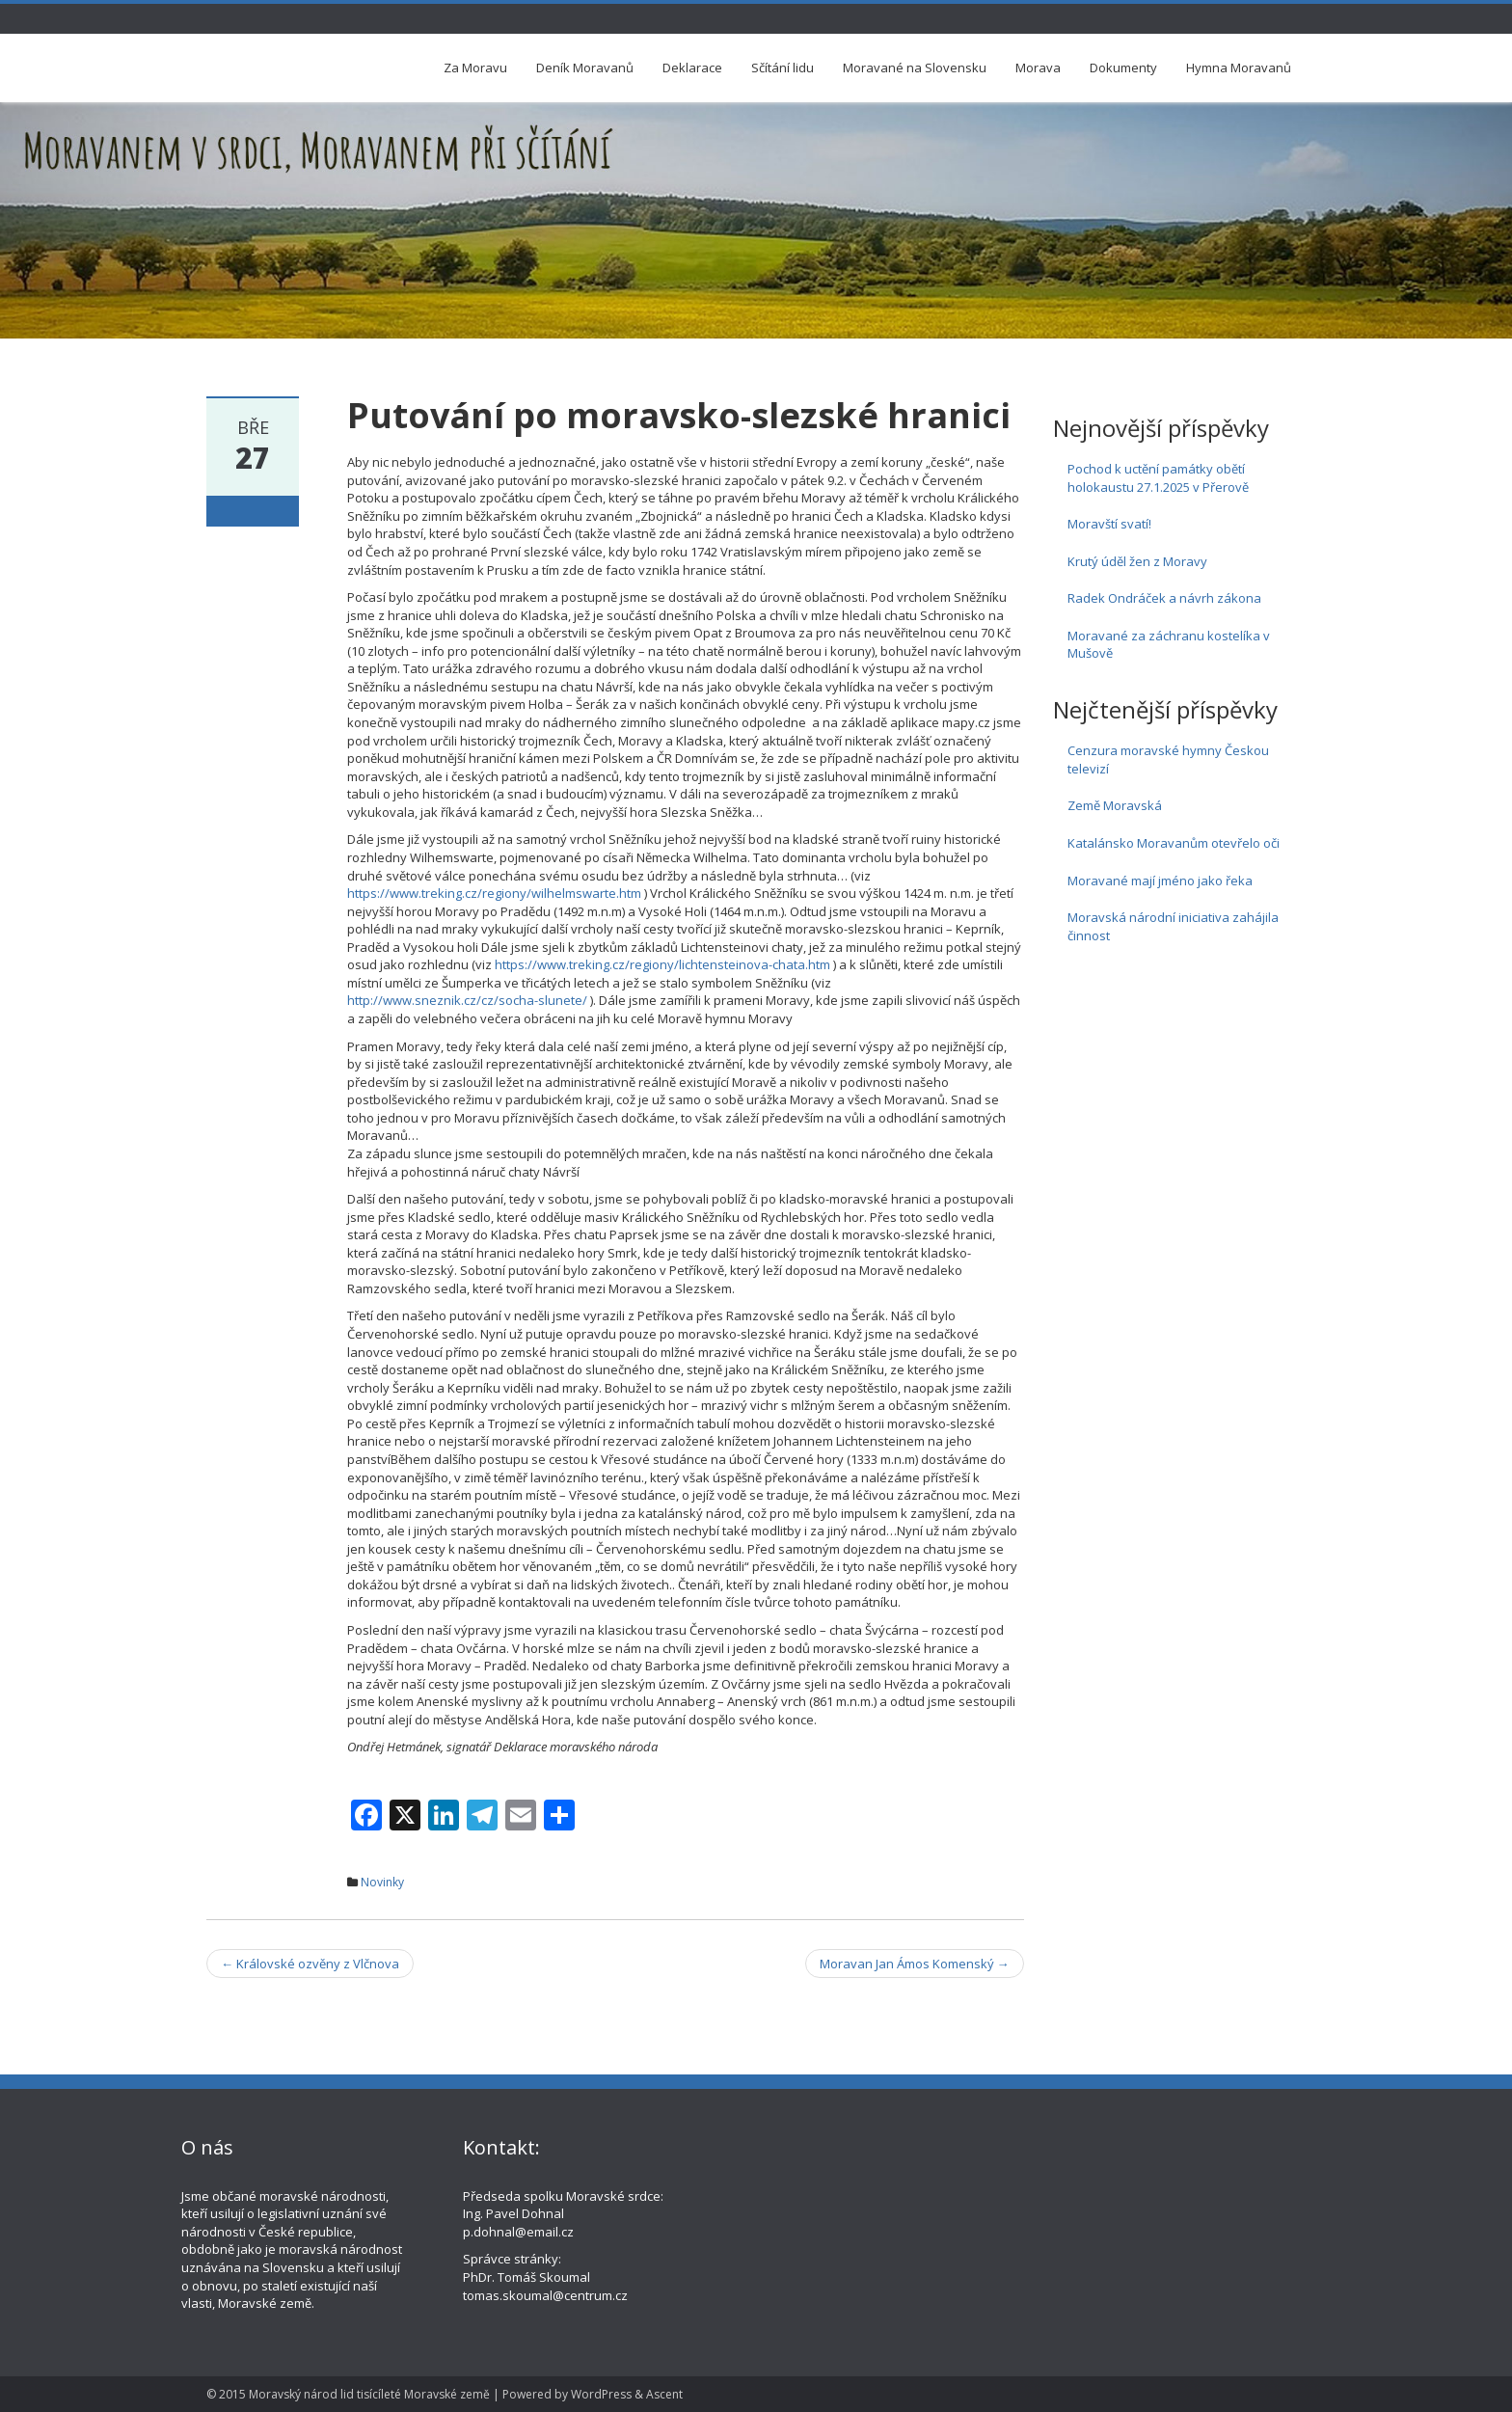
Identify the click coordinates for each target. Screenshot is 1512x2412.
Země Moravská (1114, 805)
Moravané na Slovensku (914, 67)
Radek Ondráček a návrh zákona (1164, 598)
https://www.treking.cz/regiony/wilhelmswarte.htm (494, 893)
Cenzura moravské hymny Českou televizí (1168, 759)
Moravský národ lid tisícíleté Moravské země (369, 2394)
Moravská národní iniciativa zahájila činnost (1173, 926)
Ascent (664, 2394)
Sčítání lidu (782, 67)
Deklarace (692, 67)
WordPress (601, 2394)
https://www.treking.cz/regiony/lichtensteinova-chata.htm (662, 964)
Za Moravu (475, 67)
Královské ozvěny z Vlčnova (310, 1963)
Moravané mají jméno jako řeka (1160, 880)
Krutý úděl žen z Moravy (1137, 561)
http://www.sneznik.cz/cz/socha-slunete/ (467, 1000)
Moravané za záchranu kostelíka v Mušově (1168, 645)
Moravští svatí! (1109, 523)
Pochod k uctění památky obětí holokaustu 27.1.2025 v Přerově (1158, 478)
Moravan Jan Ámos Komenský (915, 1963)
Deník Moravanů (585, 67)
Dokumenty (1123, 67)
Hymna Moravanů (1238, 67)
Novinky (382, 1882)
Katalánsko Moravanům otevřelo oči (1173, 843)
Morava (1038, 67)
